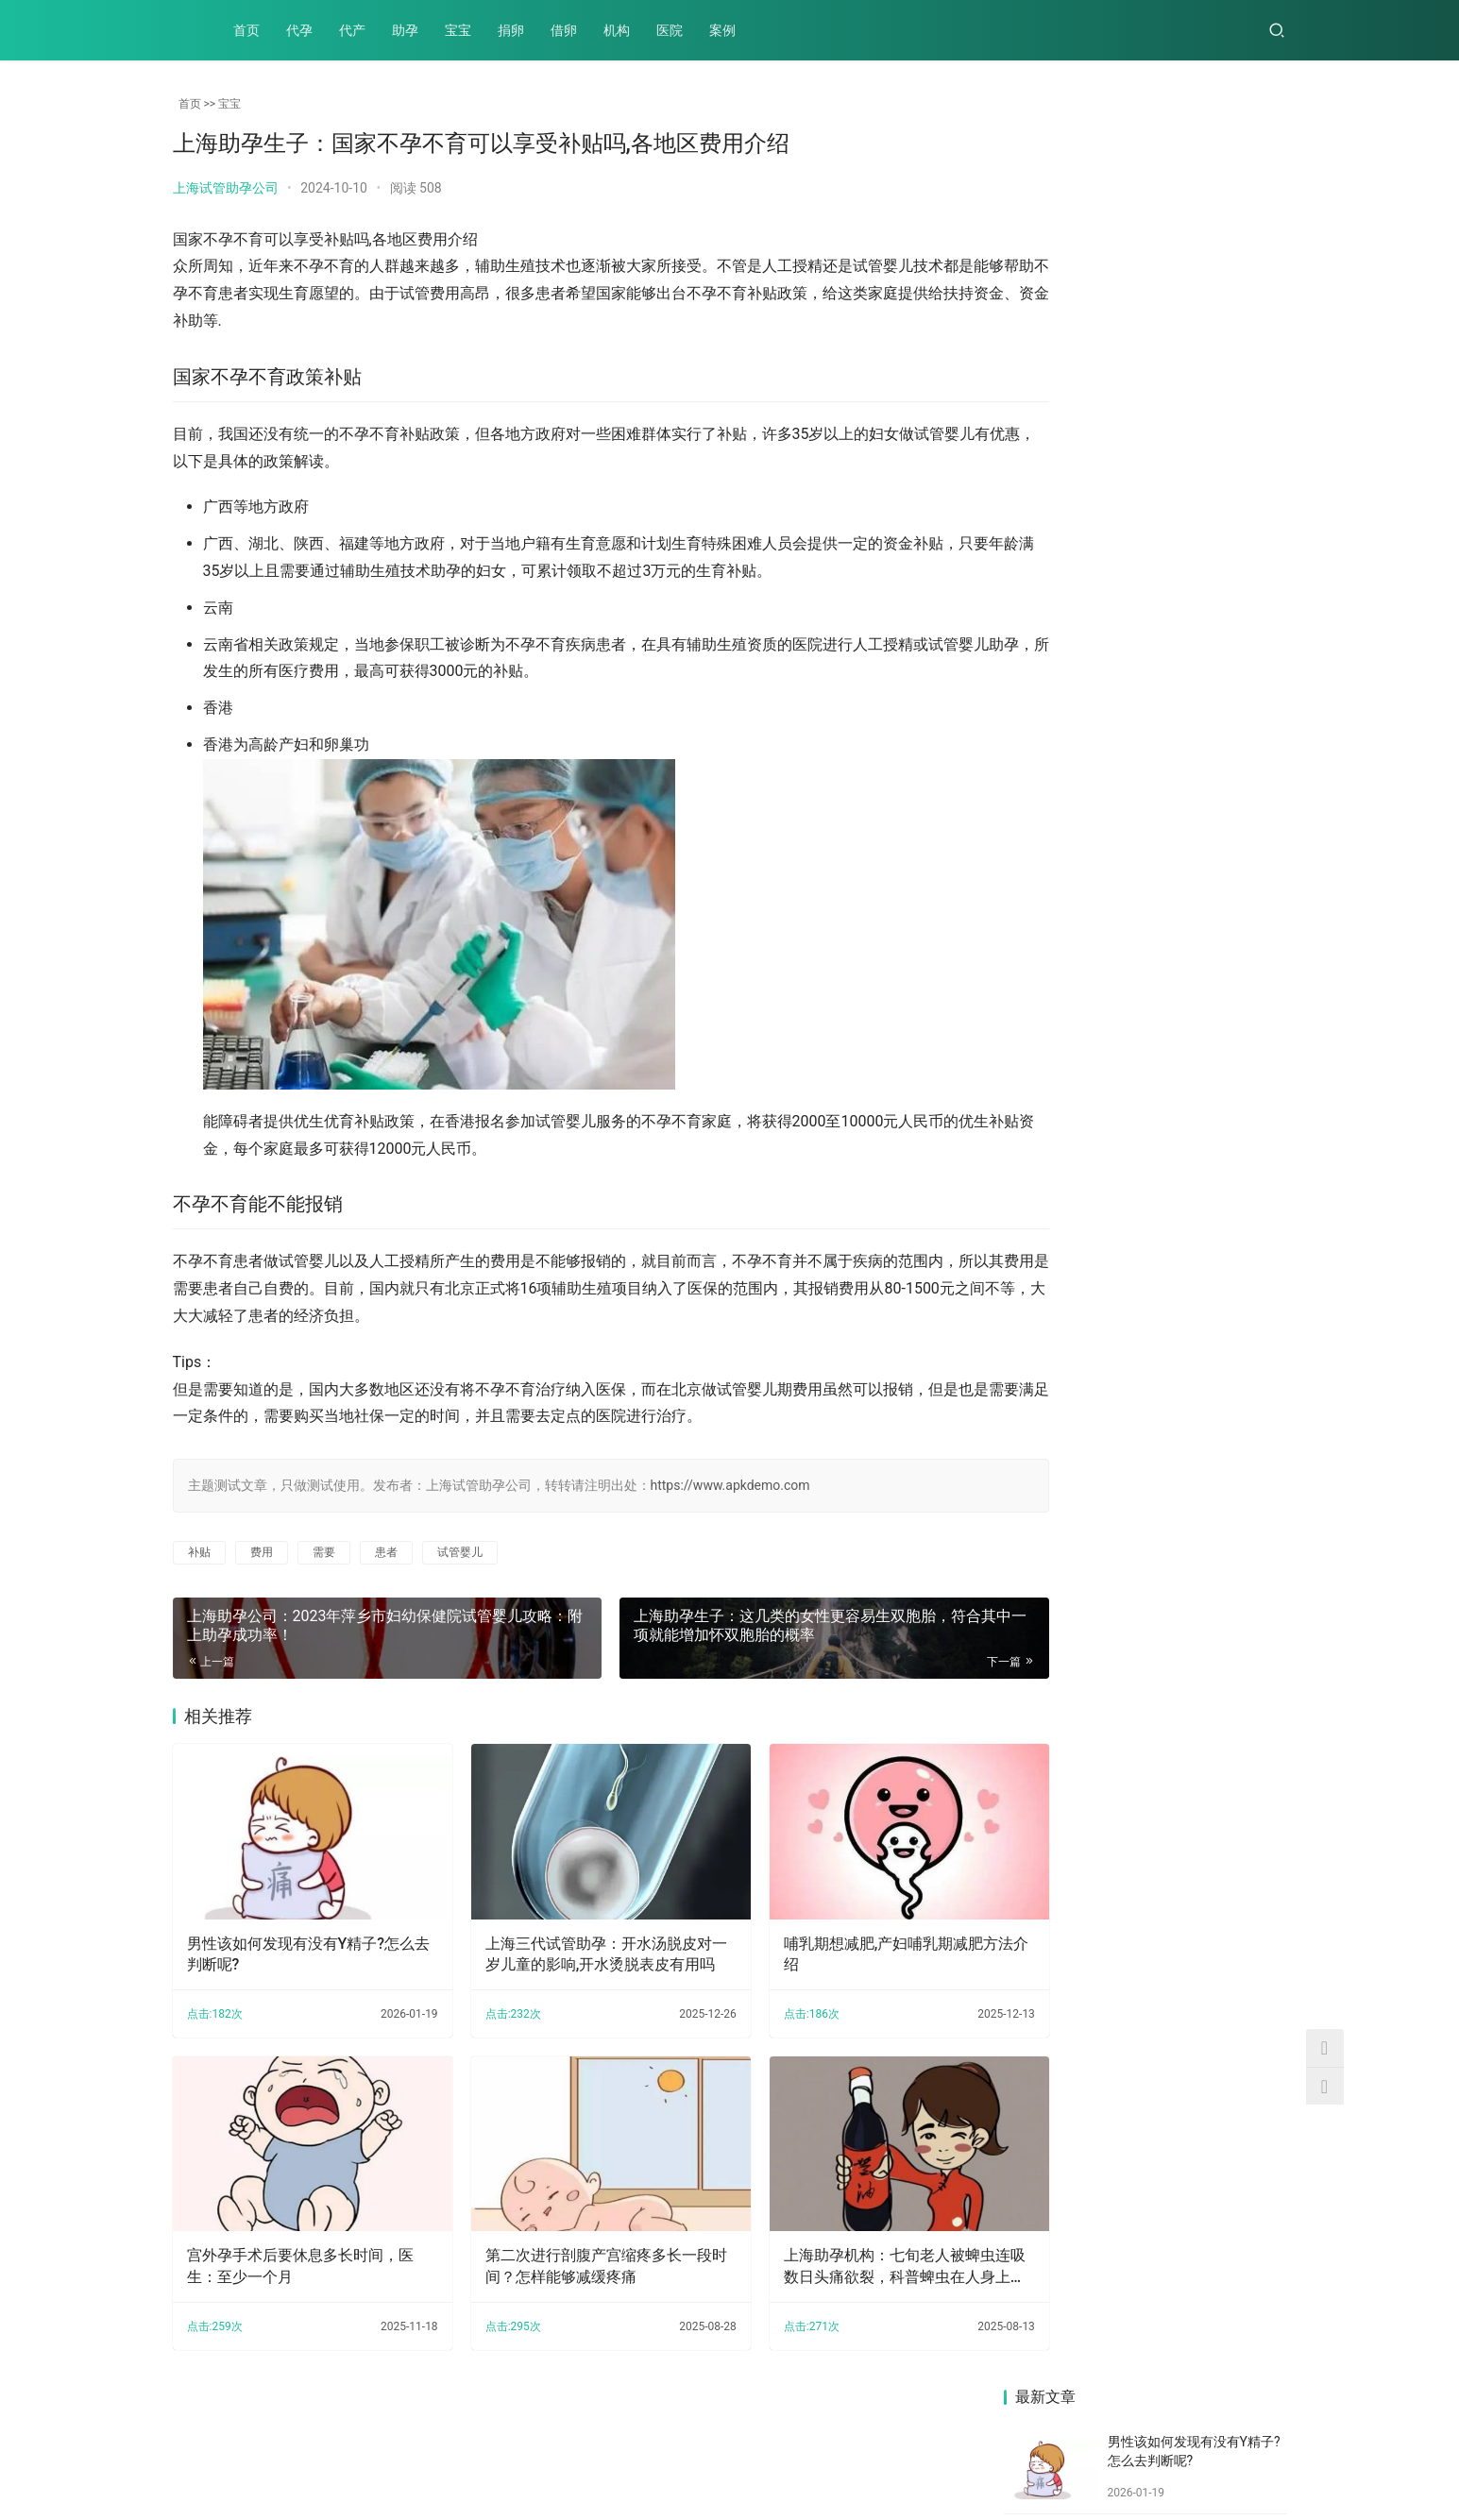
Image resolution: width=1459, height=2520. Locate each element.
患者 (386, 1552)
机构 (616, 30)
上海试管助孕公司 (226, 187)
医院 (669, 30)
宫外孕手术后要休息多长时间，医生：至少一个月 (293, 2231)
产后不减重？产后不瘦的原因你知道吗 (1218, 947)
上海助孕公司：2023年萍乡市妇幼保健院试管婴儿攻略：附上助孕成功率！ (1070, 956)
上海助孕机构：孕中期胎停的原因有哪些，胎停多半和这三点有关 (1070, 807)
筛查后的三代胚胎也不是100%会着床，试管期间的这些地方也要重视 (1218, 807)
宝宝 (458, 30)
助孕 (405, 30)
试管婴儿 (460, 1552)
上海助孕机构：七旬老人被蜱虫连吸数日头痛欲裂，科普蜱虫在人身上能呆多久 (834, 2233)
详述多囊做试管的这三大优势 (1218, 1105)
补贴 (199, 1552)
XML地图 (654, 2457)
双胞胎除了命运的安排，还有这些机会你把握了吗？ (1218, 1253)
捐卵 (511, 30)
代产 (352, 30)
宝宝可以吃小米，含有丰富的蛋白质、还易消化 (1070, 1396)
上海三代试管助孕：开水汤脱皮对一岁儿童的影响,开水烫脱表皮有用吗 (564, 1937)
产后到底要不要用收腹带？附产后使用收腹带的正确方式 (1070, 1253)
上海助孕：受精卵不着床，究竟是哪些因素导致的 (1218, 1397)
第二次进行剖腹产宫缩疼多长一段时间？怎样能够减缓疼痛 (563, 2231)
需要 (324, 1552)
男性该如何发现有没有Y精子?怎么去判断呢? (293, 1936)
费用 (261, 1552)
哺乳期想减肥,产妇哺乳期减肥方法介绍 (835, 1936)
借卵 (564, 30)
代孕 (299, 30)
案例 (722, 30)
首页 (246, 30)
